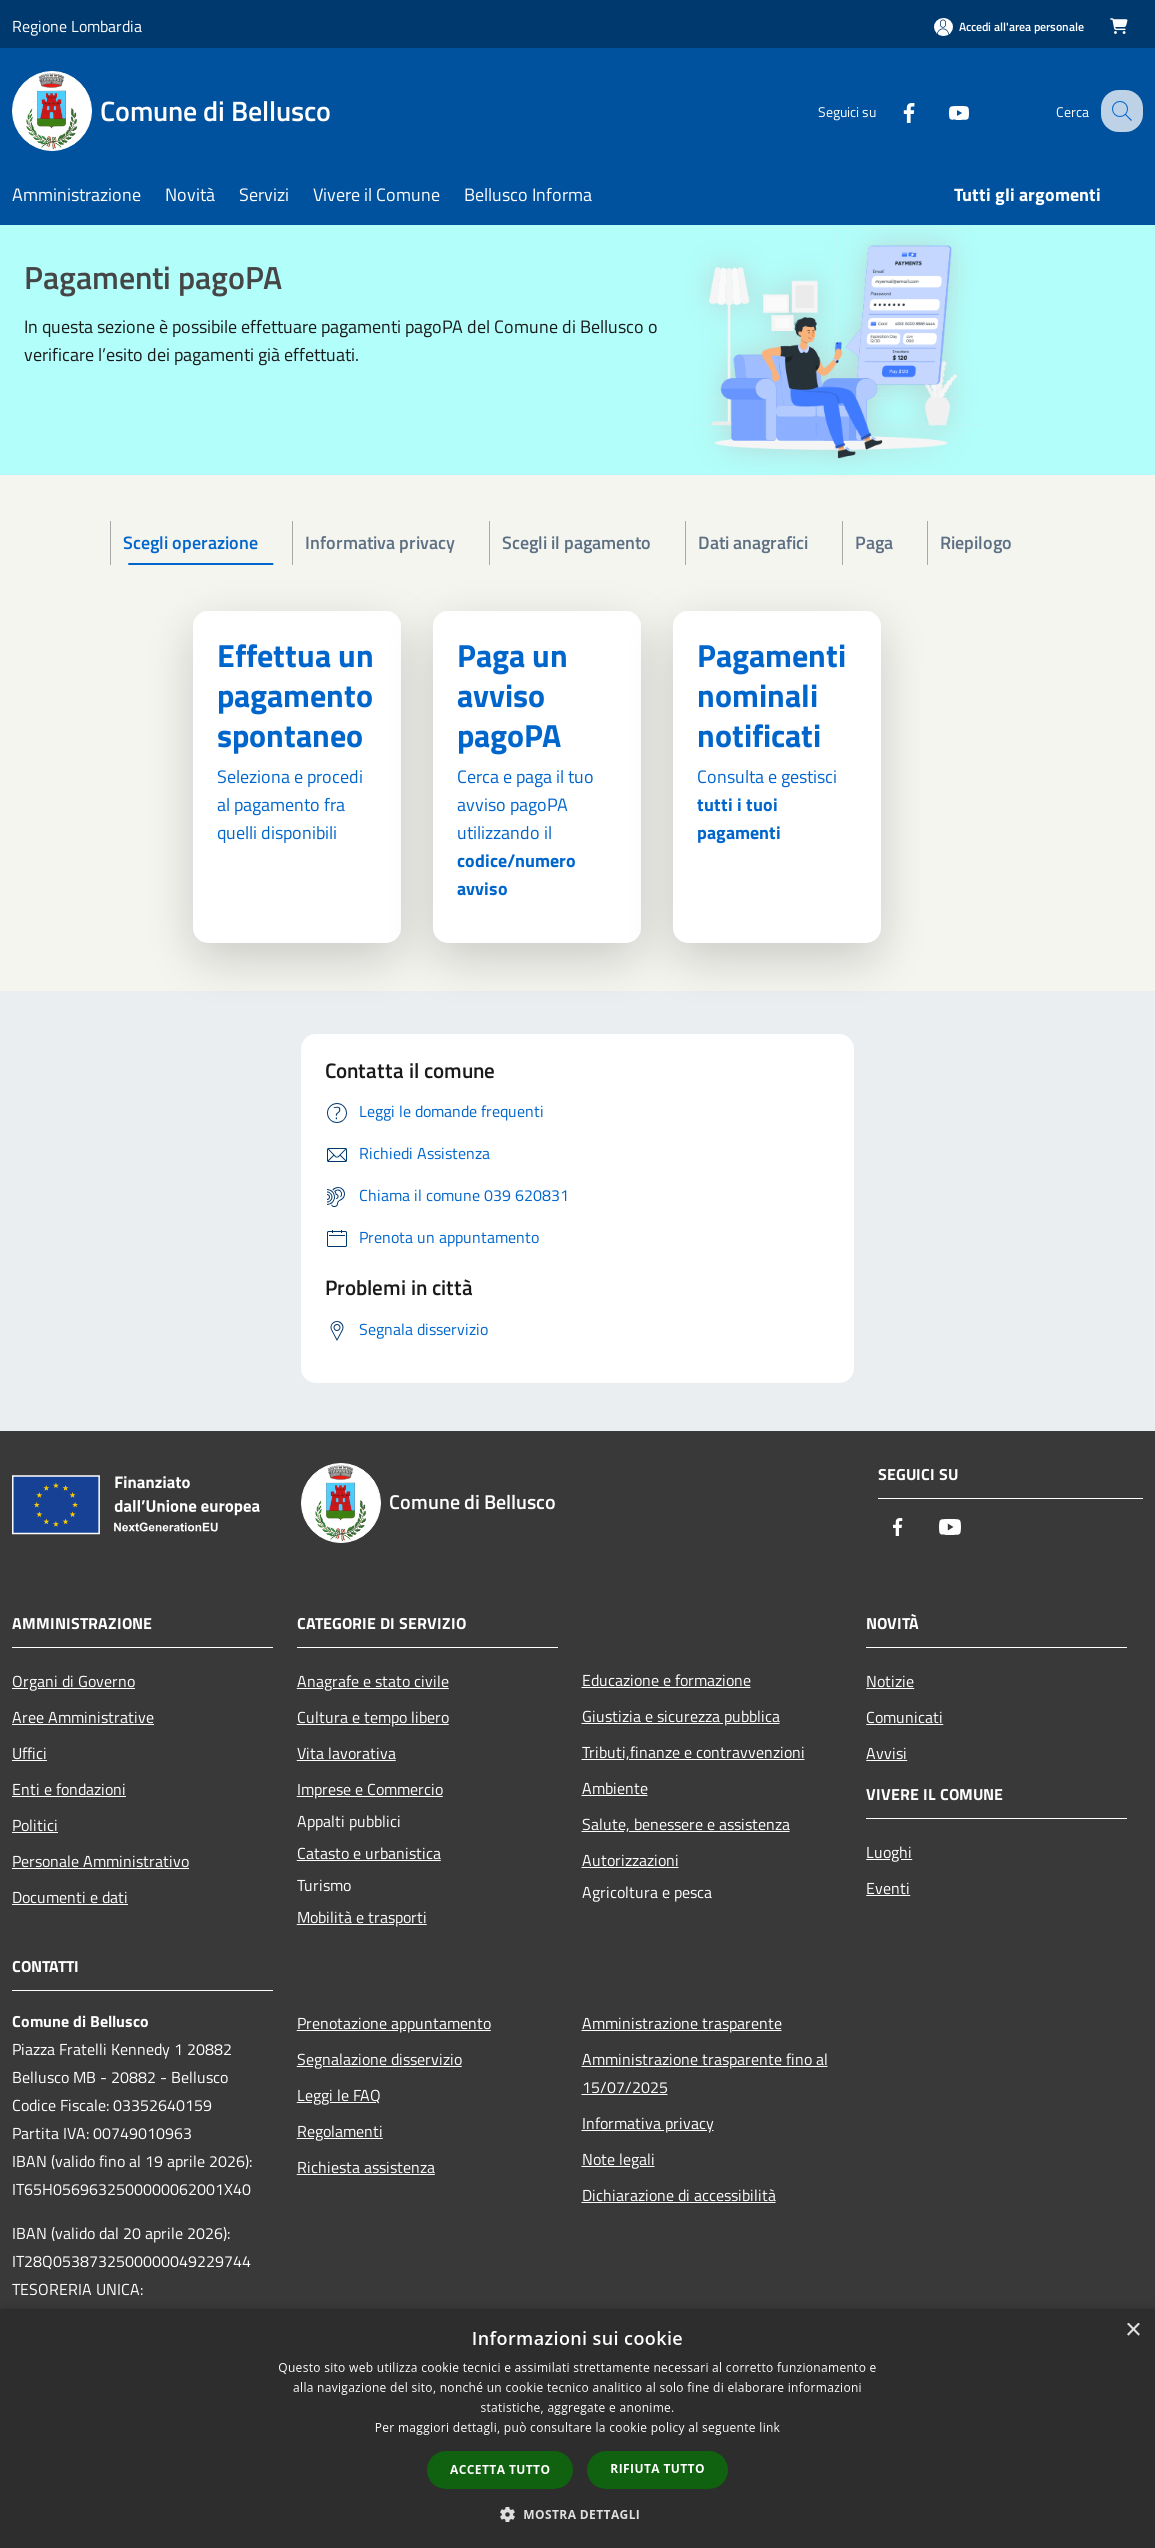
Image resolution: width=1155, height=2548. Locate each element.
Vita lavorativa (346, 1753)
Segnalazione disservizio (379, 2059)
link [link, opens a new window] (769, 2427)
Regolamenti (340, 2131)
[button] (578, 2514)
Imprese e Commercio (370, 1789)
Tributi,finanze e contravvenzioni (693, 1752)
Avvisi (886, 1753)
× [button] (1132, 2330)
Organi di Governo (73, 1681)
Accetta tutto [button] (500, 2469)
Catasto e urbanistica (369, 1853)
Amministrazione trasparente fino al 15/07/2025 (705, 2073)
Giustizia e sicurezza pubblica (681, 1716)
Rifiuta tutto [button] (657, 2468)
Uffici (29, 1753)
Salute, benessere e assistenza (686, 1824)
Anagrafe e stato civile (373, 1681)
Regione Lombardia (77, 26)
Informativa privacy (648, 2123)
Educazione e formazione (666, 1680)
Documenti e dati (70, 1897)
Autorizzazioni (630, 1860)
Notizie (890, 1681)
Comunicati (904, 1717)
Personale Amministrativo (100, 1861)
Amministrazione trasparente (682, 2023)
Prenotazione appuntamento (394, 2023)
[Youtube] (941, 110)
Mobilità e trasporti (362, 1917)
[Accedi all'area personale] (1009, 26)
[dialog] (577, 2428)
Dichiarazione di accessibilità (679, 2195)
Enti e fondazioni (69, 1789)
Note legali (618, 2159)
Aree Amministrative (83, 1717)
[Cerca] (1119, 111)
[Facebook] (891, 110)
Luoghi (889, 1852)
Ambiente (615, 1788)
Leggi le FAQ (339, 2095)
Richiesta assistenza (366, 2167)
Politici (35, 1825)
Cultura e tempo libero (373, 1717)
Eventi (888, 1888)
